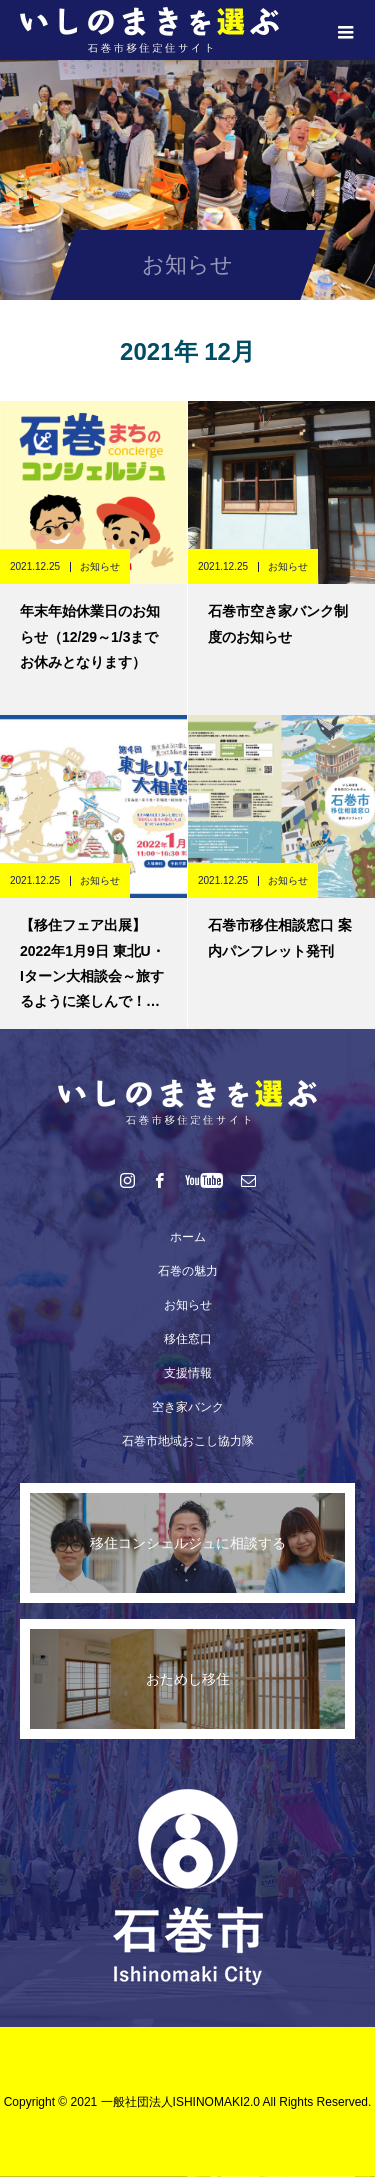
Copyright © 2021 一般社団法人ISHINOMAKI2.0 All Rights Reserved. (188, 2102)
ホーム (188, 1237)
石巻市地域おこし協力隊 (188, 1441)
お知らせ (100, 566)
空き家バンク (188, 1407)
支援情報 (188, 1373)
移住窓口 (188, 1339)
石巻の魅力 (188, 1271)
